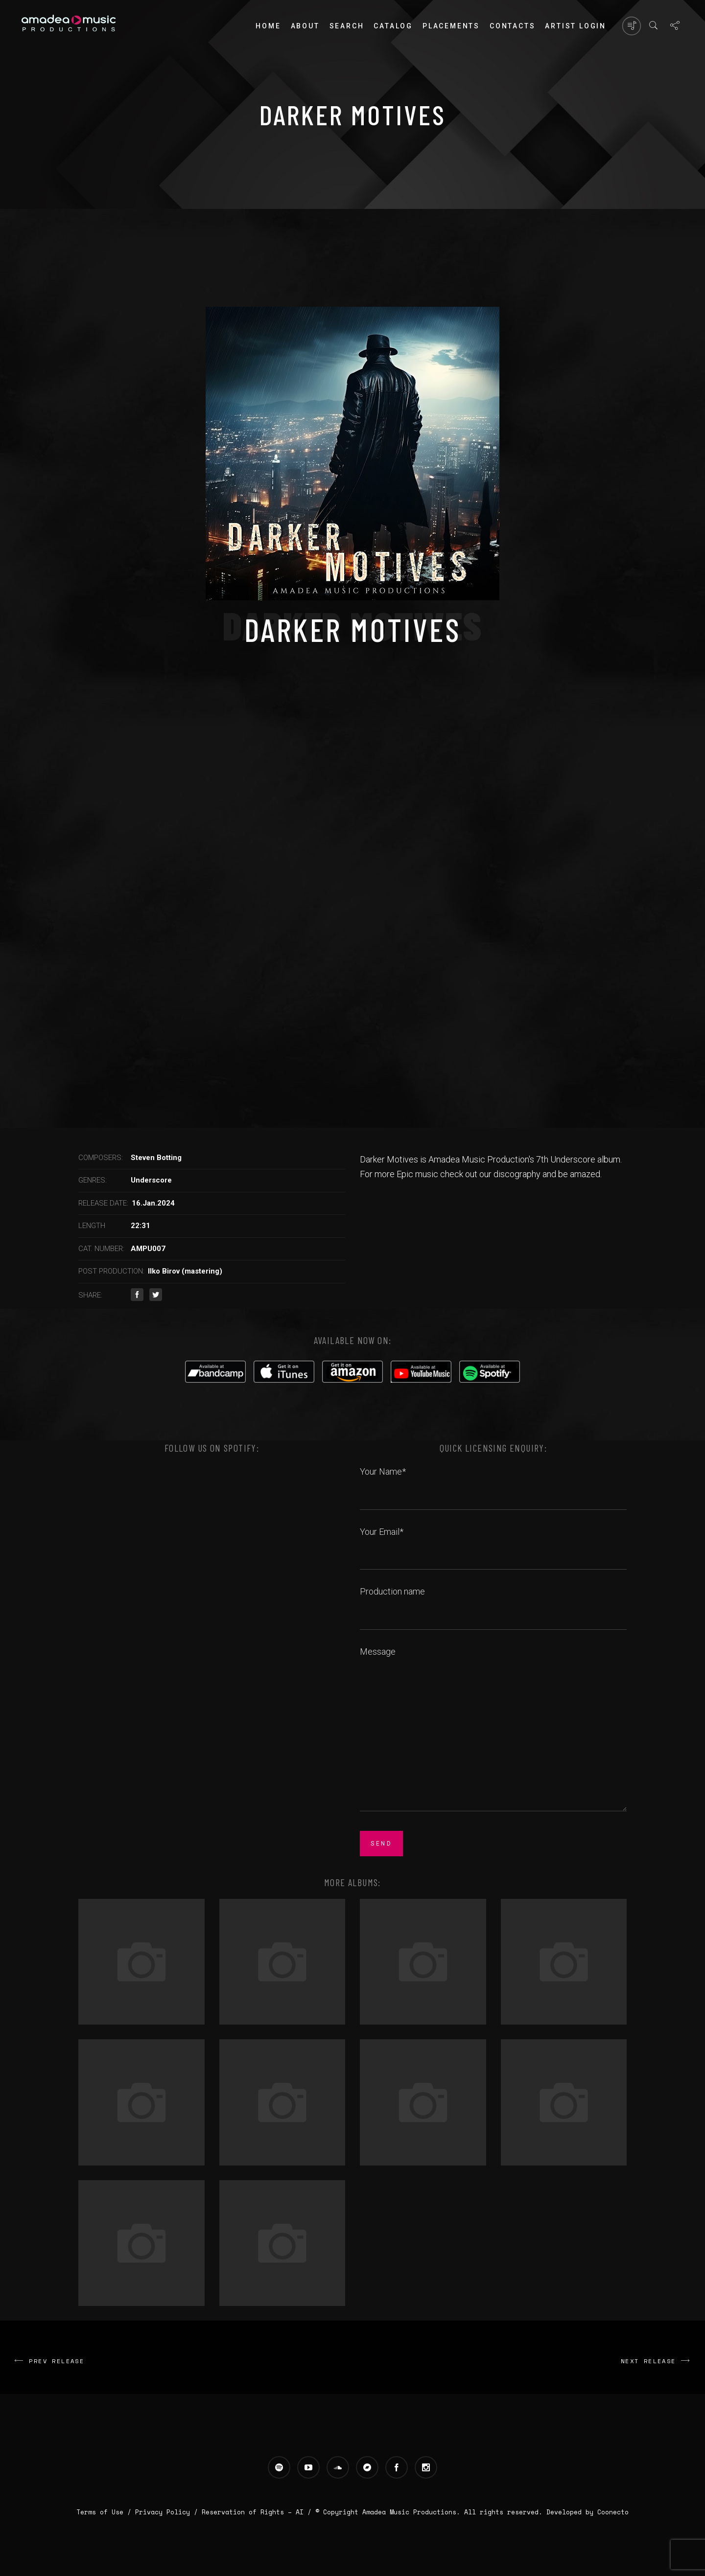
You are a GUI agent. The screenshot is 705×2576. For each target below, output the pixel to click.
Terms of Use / (105, 2512)
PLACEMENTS (451, 26)
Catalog (393, 26)
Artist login (575, 26)
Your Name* (493, 1482)
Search (346, 26)
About (305, 26)
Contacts (512, 26)
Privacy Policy (162, 2512)
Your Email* (493, 1543)
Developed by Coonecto (587, 2512)
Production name (493, 1602)
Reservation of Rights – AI (254, 2512)
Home (268, 26)
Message (493, 1730)
